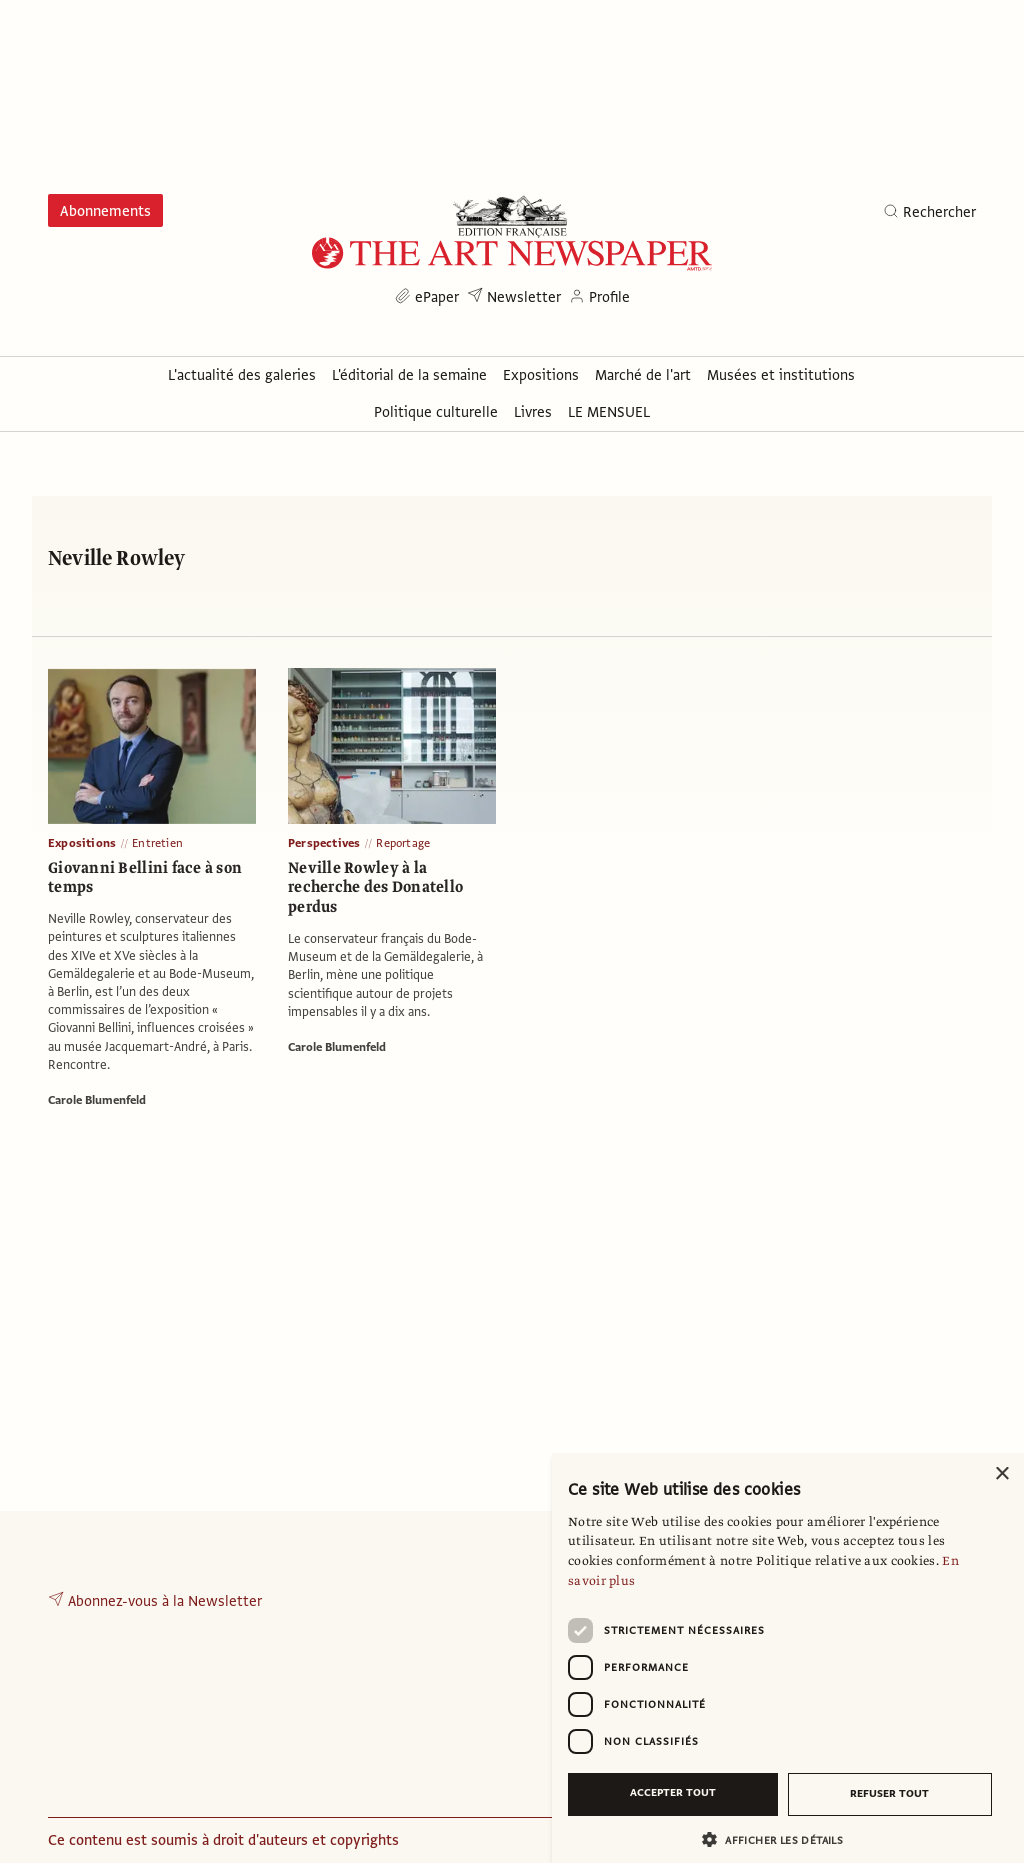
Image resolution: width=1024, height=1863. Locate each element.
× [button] (1001, 1474)
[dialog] (788, 1658)
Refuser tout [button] (889, 1793)
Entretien (157, 843)
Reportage (403, 843)
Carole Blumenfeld (97, 1100)
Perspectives (324, 843)
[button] (780, 1839)
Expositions (82, 843)
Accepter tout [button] (673, 1792)
